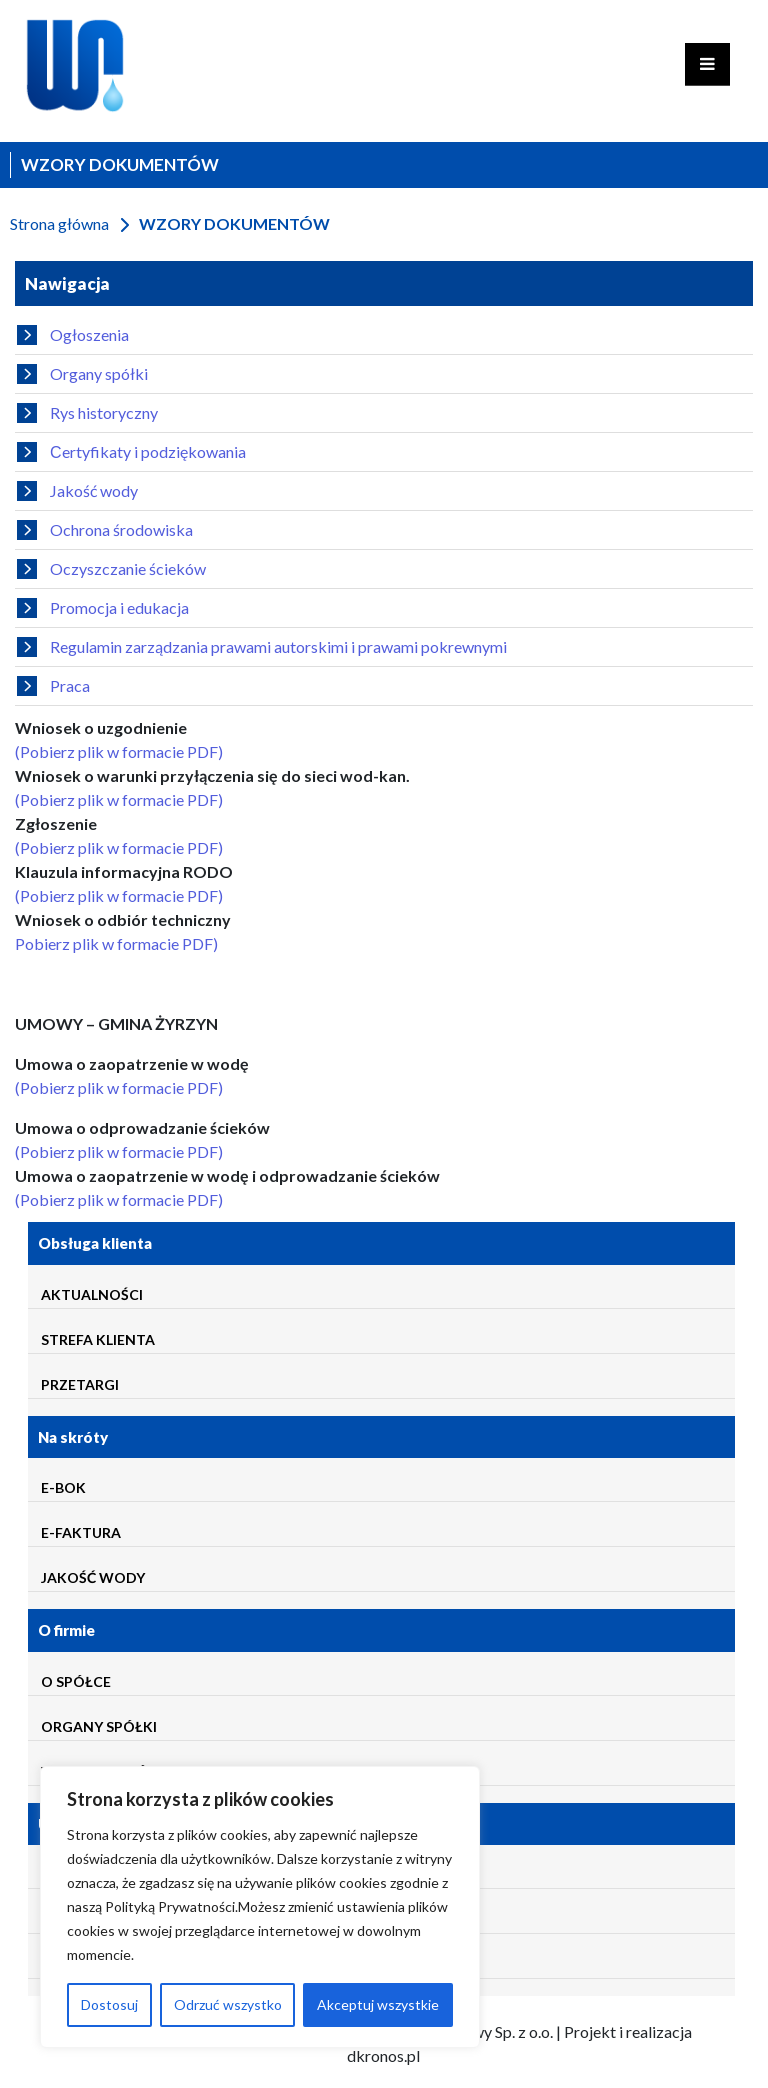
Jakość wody (77, 491)
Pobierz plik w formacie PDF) (116, 943)
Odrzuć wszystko (228, 2004)
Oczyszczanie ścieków (111, 569)
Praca (53, 686)
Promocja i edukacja (103, 608)
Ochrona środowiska (105, 530)
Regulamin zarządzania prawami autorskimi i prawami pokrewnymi (262, 647)
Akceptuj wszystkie (378, 2004)
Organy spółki (82, 374)
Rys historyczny (87, 413)
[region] (260, 1907)
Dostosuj (109, 2004)
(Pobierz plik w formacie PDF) (119, 751)
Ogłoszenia (73, 335)
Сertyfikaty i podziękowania (131, 452)
